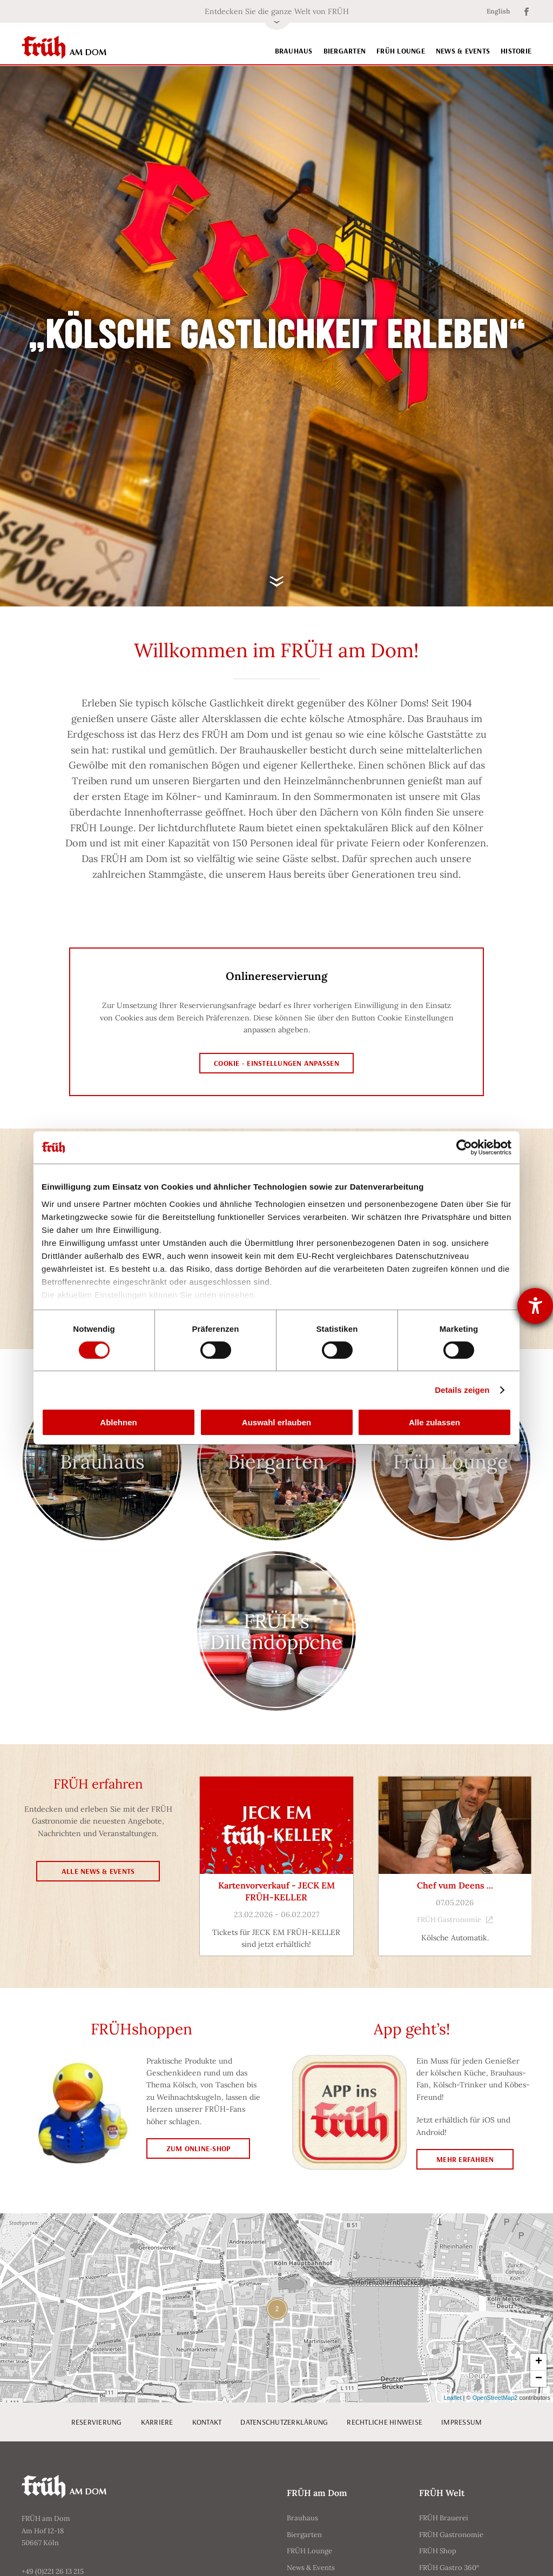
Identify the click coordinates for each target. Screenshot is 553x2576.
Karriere (157, 2422)
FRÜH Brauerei (443, 2517)
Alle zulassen (434, 1422)
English (498, 11)
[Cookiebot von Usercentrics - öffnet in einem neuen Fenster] (464, 1147)
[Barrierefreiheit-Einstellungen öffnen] (535, 1306)
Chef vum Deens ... (455, 1885)
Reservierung (96, 2422)
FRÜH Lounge (400, 51)
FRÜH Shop (437, 2550)
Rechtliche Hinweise (384, 2422)
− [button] (538, 2379)
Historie (516, 51)
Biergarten (344, 51)
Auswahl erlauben (276, 1422)
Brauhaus (294, 51)
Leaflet (453, 2397)
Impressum (461, 2422)
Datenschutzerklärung (284, 2422)
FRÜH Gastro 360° (449, 2567)
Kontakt (207, 2422)
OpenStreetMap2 (495, 2397)
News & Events (463, 51)
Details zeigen (462, 1389)
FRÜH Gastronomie (455, 1919)
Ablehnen (118, 1422)
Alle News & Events (98, 1871)
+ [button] (538, 2362)
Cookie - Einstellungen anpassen (276, 1063)
